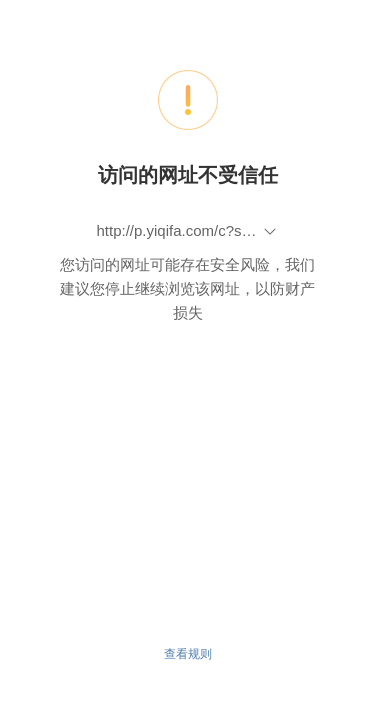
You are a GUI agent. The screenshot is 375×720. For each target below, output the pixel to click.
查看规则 (188, 654)
